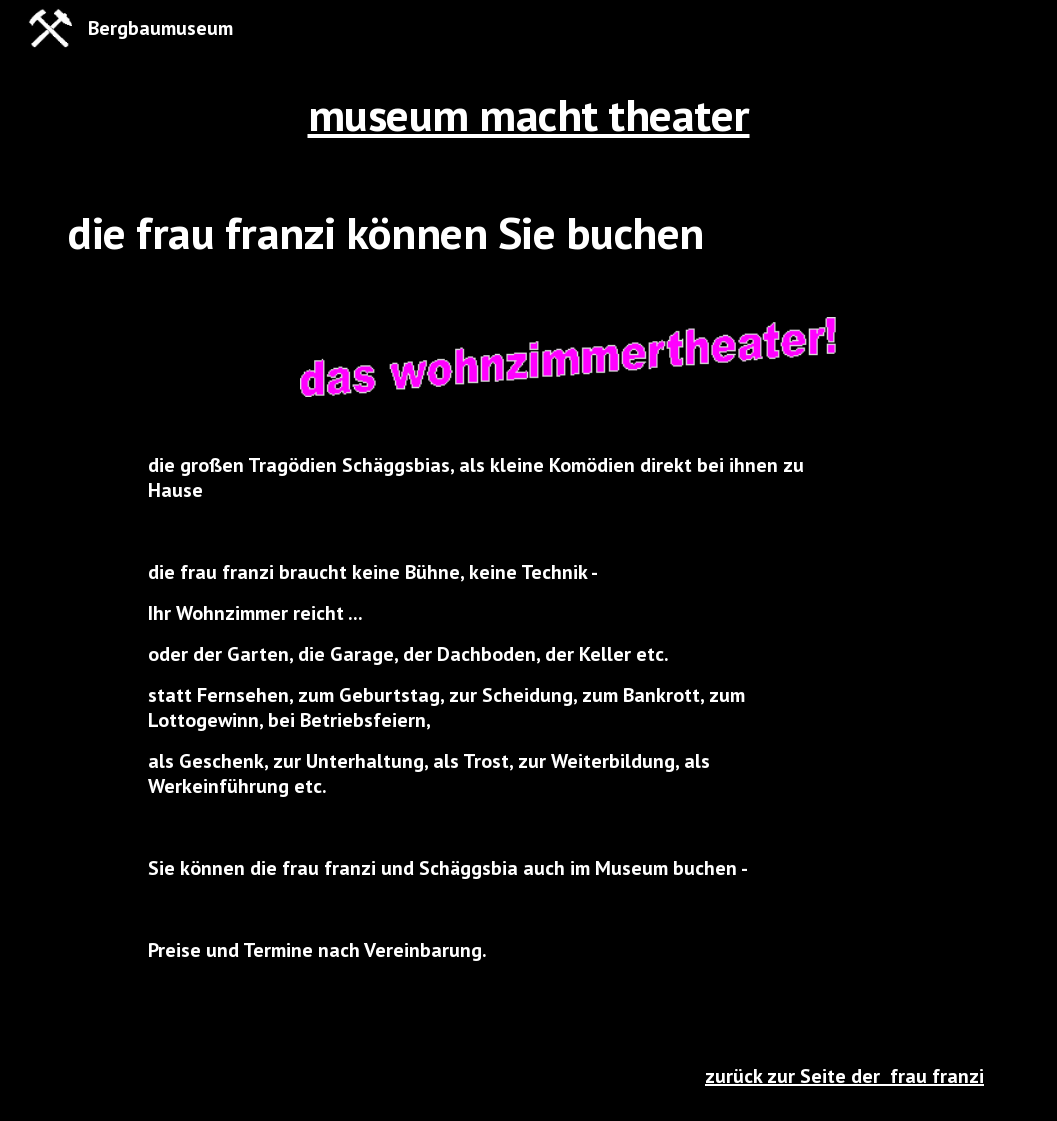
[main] (528, 115)
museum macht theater (529, 114)
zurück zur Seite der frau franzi (844, 1076)
